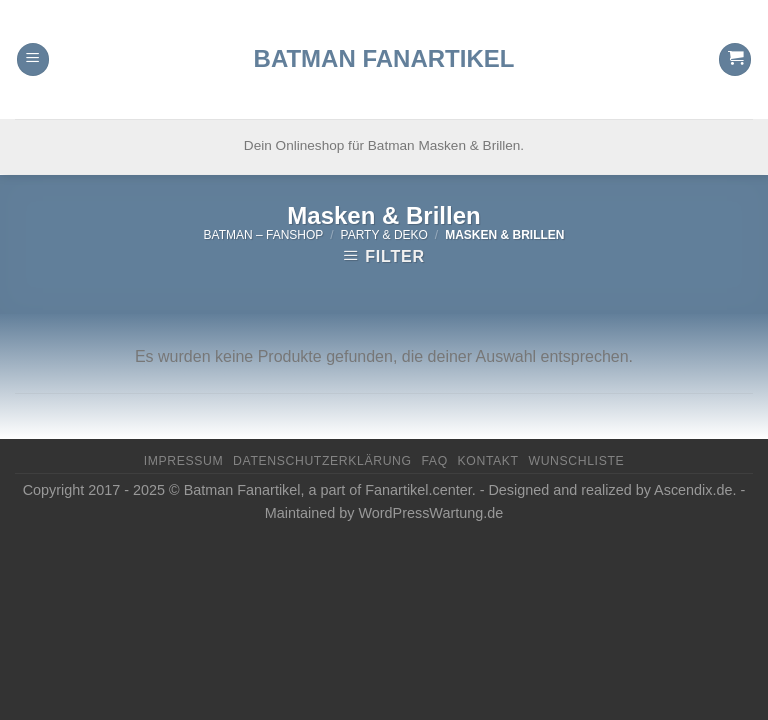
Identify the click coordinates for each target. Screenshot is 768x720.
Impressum (184, 461)
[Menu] (33, 35)
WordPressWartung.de (430, 513)
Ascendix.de (693, 490)
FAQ (434, 461)
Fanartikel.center (418, 490)
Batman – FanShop (264, 235)
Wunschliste (576, 461)
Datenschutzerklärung (322, 461)
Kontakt (488, 461)
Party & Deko (384, 235)
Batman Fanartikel (384, 35)
